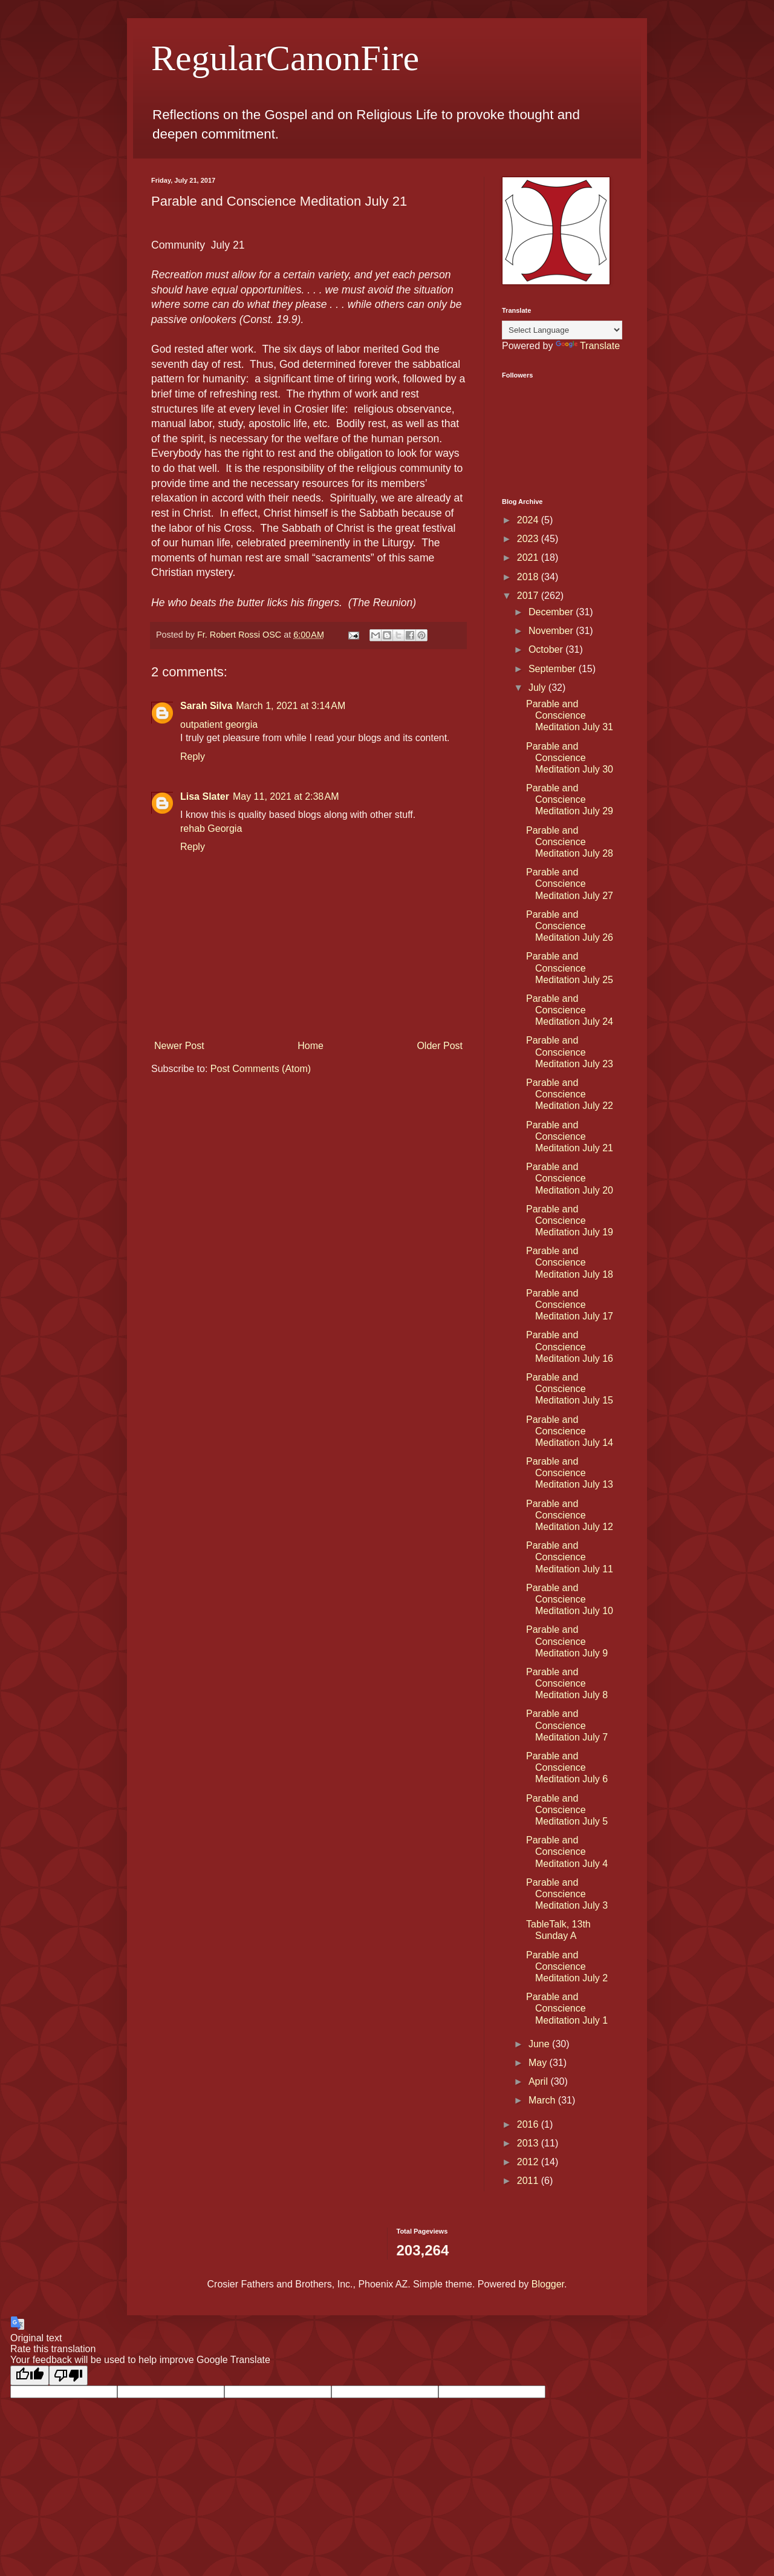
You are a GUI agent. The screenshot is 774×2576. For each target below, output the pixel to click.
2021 (529, 557)
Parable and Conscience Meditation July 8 (567, 1683)
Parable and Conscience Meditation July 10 (569, 1599)
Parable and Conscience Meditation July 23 (569, 1051)
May (539, 2063)
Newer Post (179, 1046)
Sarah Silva (206, 706)
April (539, 2081)
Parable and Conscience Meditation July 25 (569, 967)
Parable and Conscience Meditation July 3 (567, 1894)
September (553, 669)
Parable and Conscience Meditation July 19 (569, 1220)
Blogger (548, 2284)
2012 (529, 2162)
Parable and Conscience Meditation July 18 (569, 1262)
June (540, 2044)
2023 (529, 539)
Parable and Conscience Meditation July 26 (569, 926)
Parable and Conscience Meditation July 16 (569, 1346)
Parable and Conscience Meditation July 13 (569, 1472)
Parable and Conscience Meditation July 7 (567, 1725)
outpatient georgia (219, 724)
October (546, 649)
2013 (529, 2143)
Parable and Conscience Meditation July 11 (569, 1557)
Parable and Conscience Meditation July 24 (569, 1010)
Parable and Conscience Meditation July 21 (569, 1136)
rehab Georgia (211, 828)
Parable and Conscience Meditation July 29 (569, 799)
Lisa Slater (204, 796)
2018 (529, 577)
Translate (588, 346)
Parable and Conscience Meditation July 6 (567, 1767)
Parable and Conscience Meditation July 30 (569, 757)
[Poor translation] (68, 2375)
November (552, 631)
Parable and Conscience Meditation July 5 (567, 1809)
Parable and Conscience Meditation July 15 (569, 1388)
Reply (192, 756)
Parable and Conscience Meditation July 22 (569, 1094)
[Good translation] (29, 2375)
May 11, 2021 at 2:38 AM (286, 796)
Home (311, 1046)
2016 (529, 2124)
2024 (529, 520)
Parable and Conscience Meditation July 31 (569, 715)
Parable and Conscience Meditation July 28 (569, 841)
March (543, 2100)
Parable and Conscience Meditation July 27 (569, 883)
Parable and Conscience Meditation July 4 (567, 1851)
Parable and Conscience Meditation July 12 (569, 1515)
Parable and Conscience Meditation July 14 (569, 1431)
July (538, 687)
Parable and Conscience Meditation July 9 (567, 1641)
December (552, 612)
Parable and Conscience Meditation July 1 (567, 2008)
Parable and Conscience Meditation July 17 (569, 1304)
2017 (529, 595)
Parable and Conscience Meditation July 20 (569, 1178)
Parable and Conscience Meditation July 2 (567, 1966)
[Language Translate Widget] (562, 330)
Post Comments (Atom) (260, 1069)
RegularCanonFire (285, 58)
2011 (529, 2181)
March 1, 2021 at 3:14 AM (290, 706)
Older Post (440, 1046)
